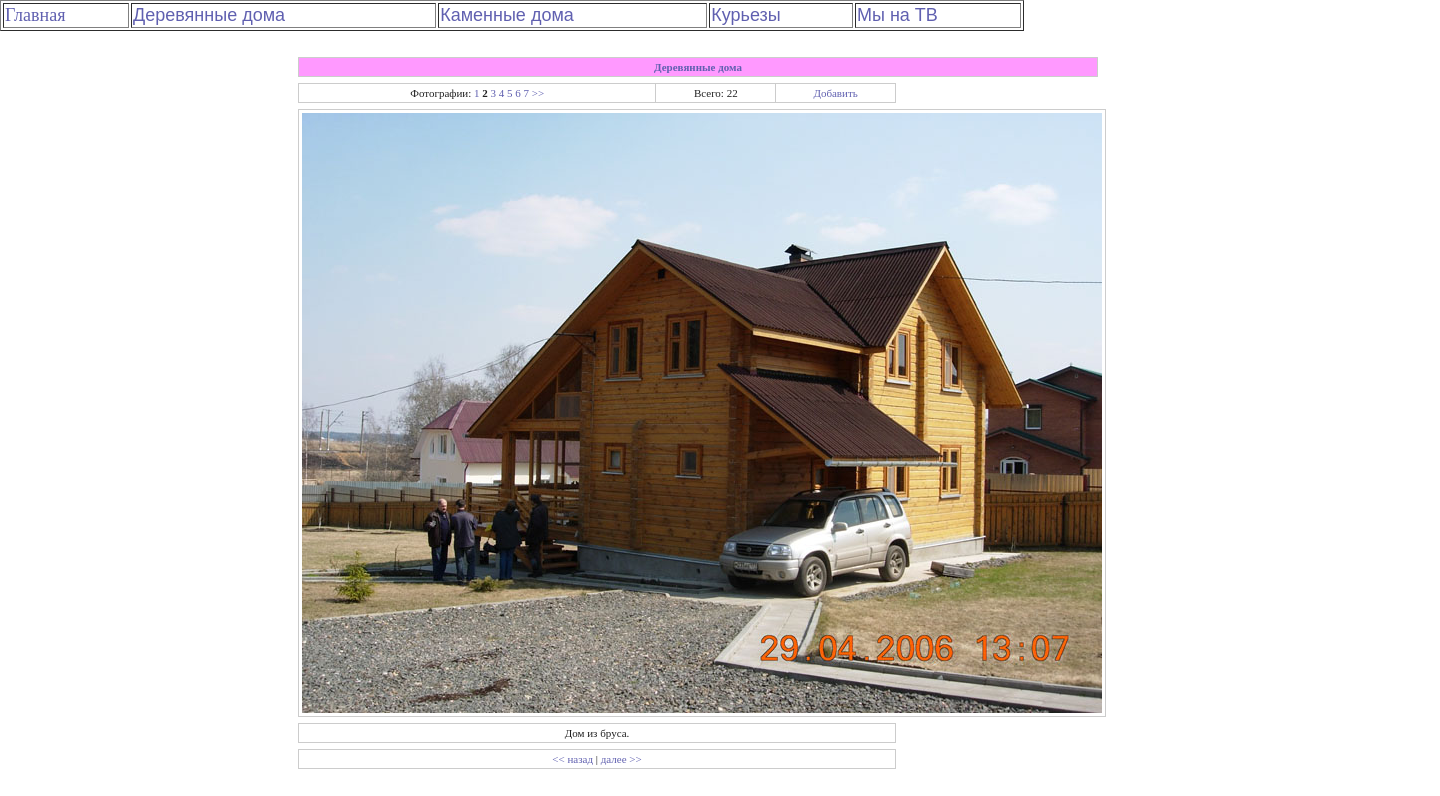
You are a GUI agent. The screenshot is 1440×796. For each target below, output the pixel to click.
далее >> (621, 759)
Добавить (835, 93)
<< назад (572, 759)
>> (538, 93)
